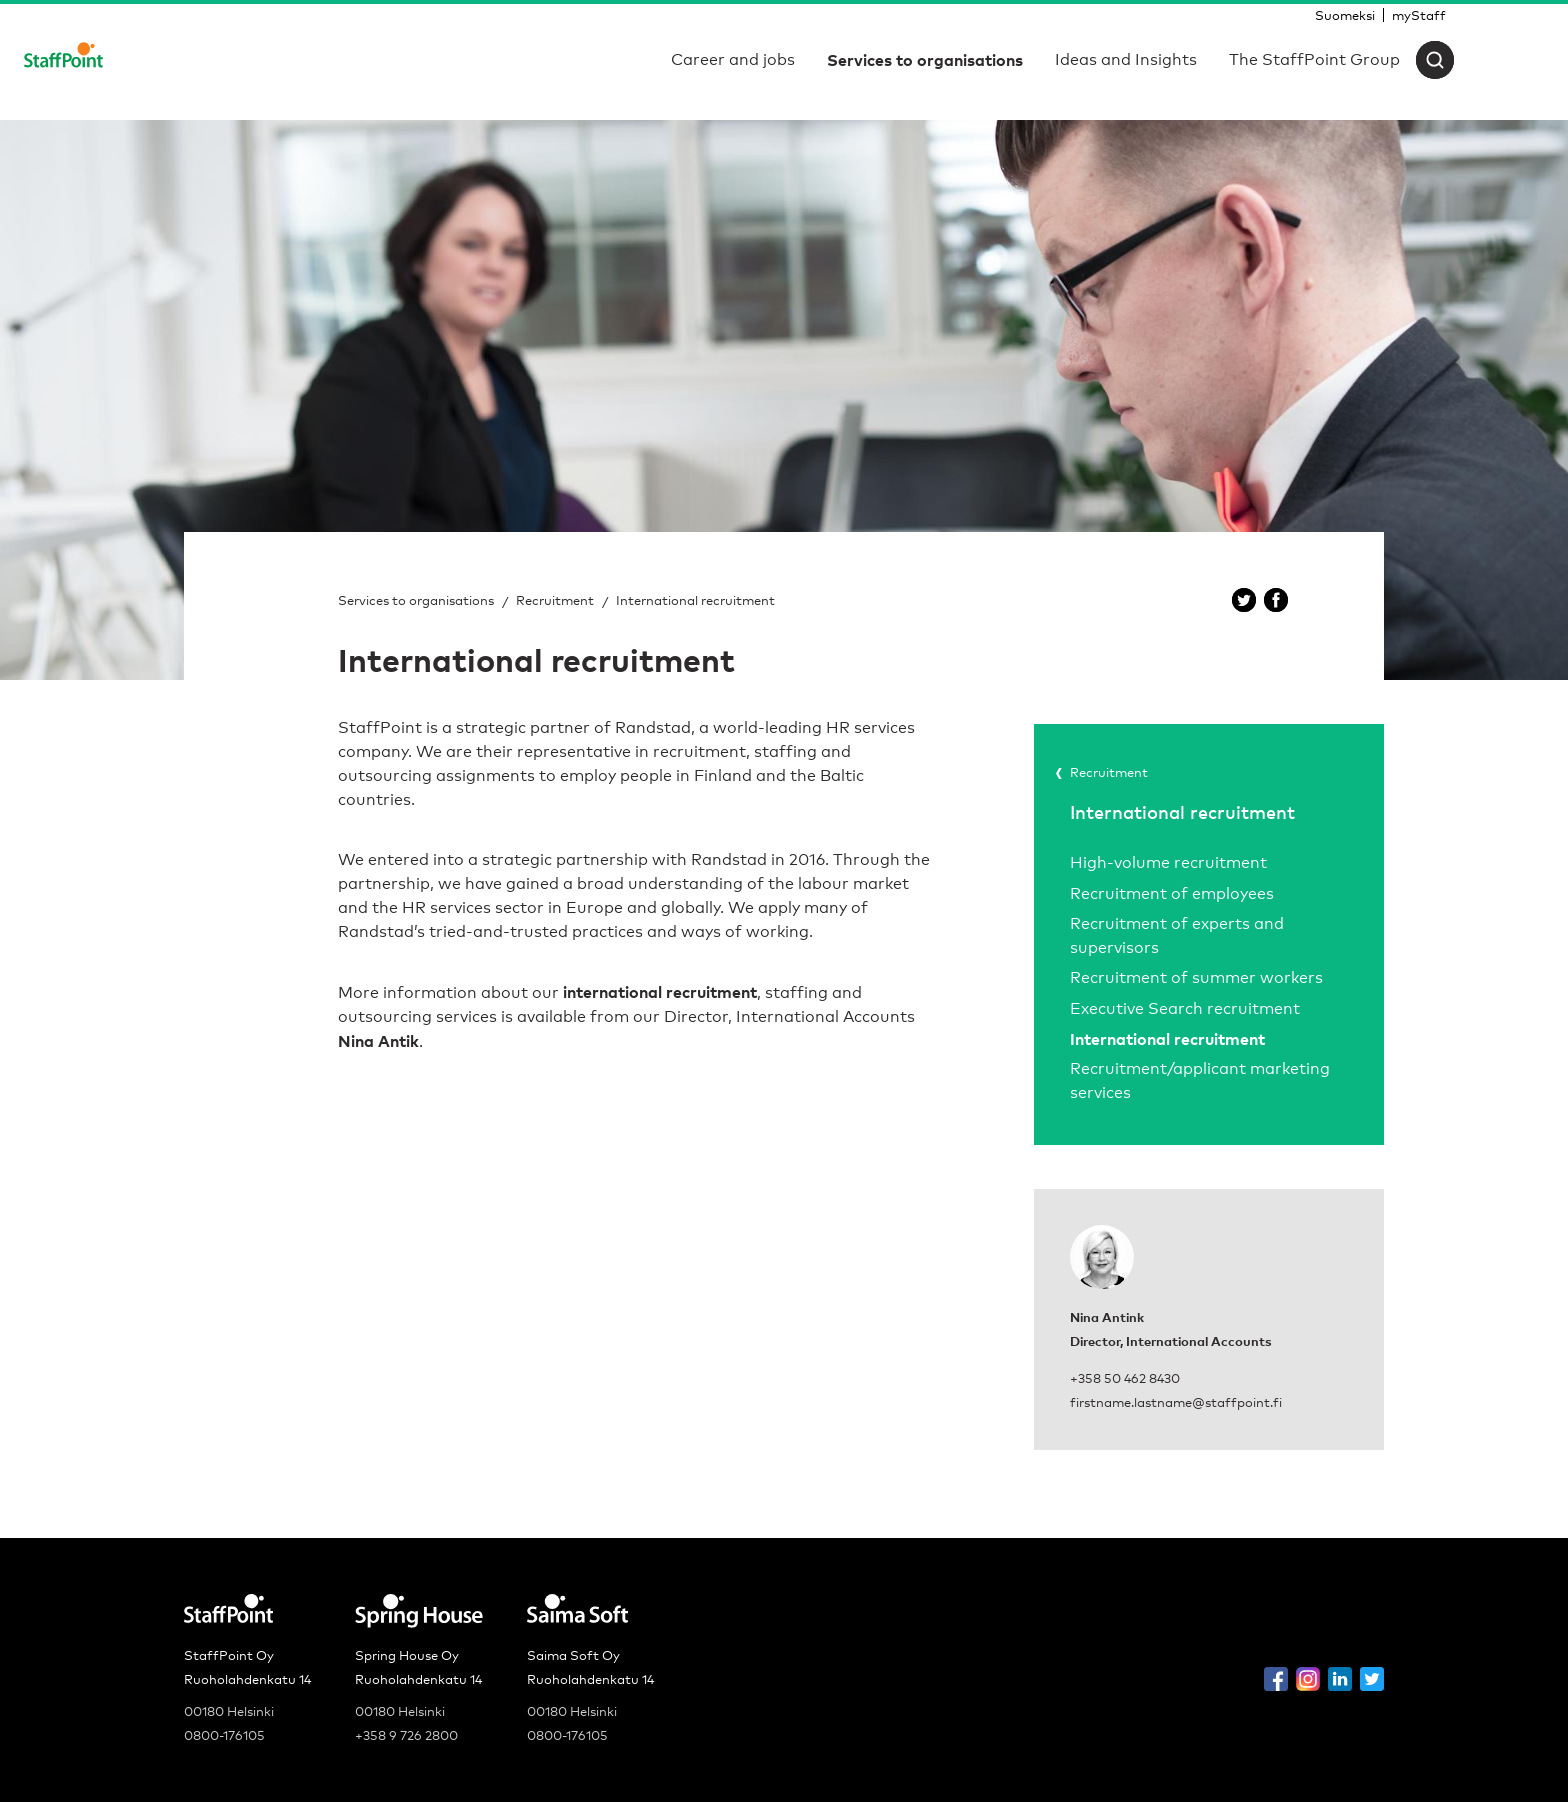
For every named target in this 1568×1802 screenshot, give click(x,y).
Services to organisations (416, 600)
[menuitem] (1345, 15)
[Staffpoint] (63, 60)
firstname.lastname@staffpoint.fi (1176, 1402)
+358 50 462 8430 (1125, 1378)
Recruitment (555, 600)
